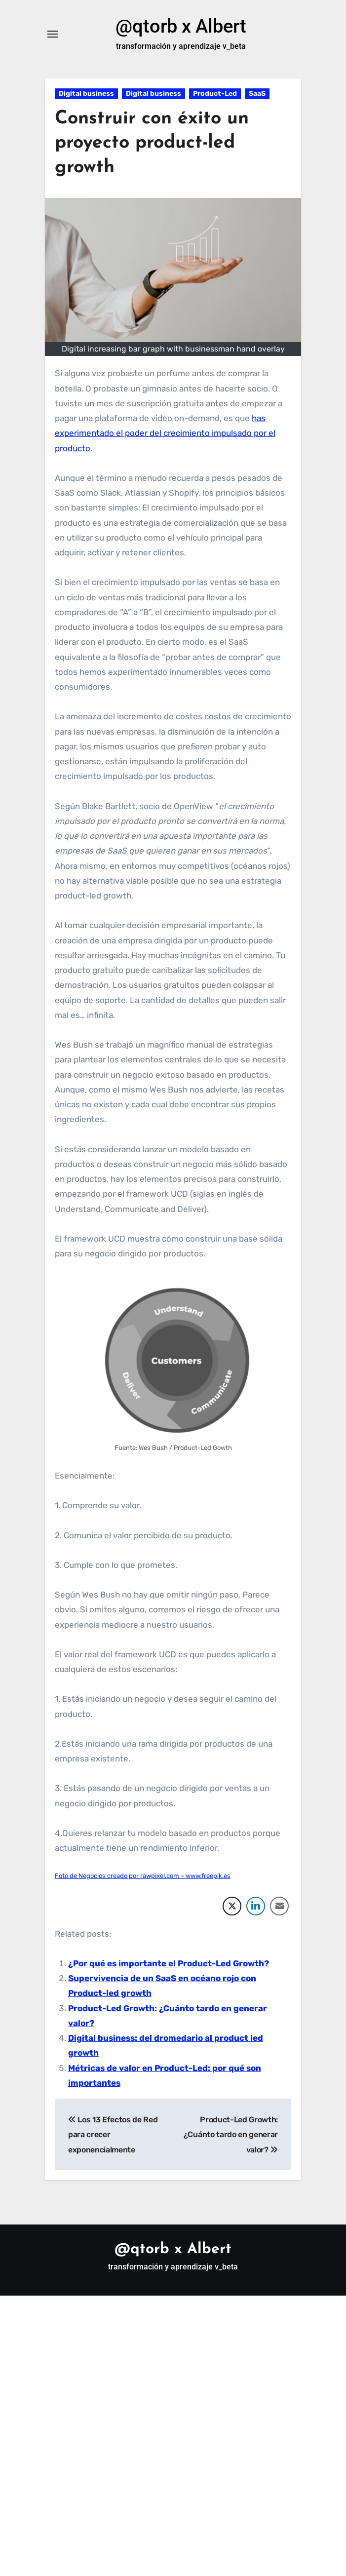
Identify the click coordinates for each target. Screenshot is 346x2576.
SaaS (257, 94)
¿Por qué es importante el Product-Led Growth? (168, 1963)
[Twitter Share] (232, 1906)
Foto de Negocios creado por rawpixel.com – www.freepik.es (143, 1876)
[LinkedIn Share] (255, 1906)
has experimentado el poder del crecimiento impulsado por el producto (165, 434)
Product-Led (215, 94)
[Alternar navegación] (53, 34)
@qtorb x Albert (181, 26)
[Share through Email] (279, 1906)
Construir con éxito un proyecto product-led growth (154, 144)
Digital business (86, 94)
